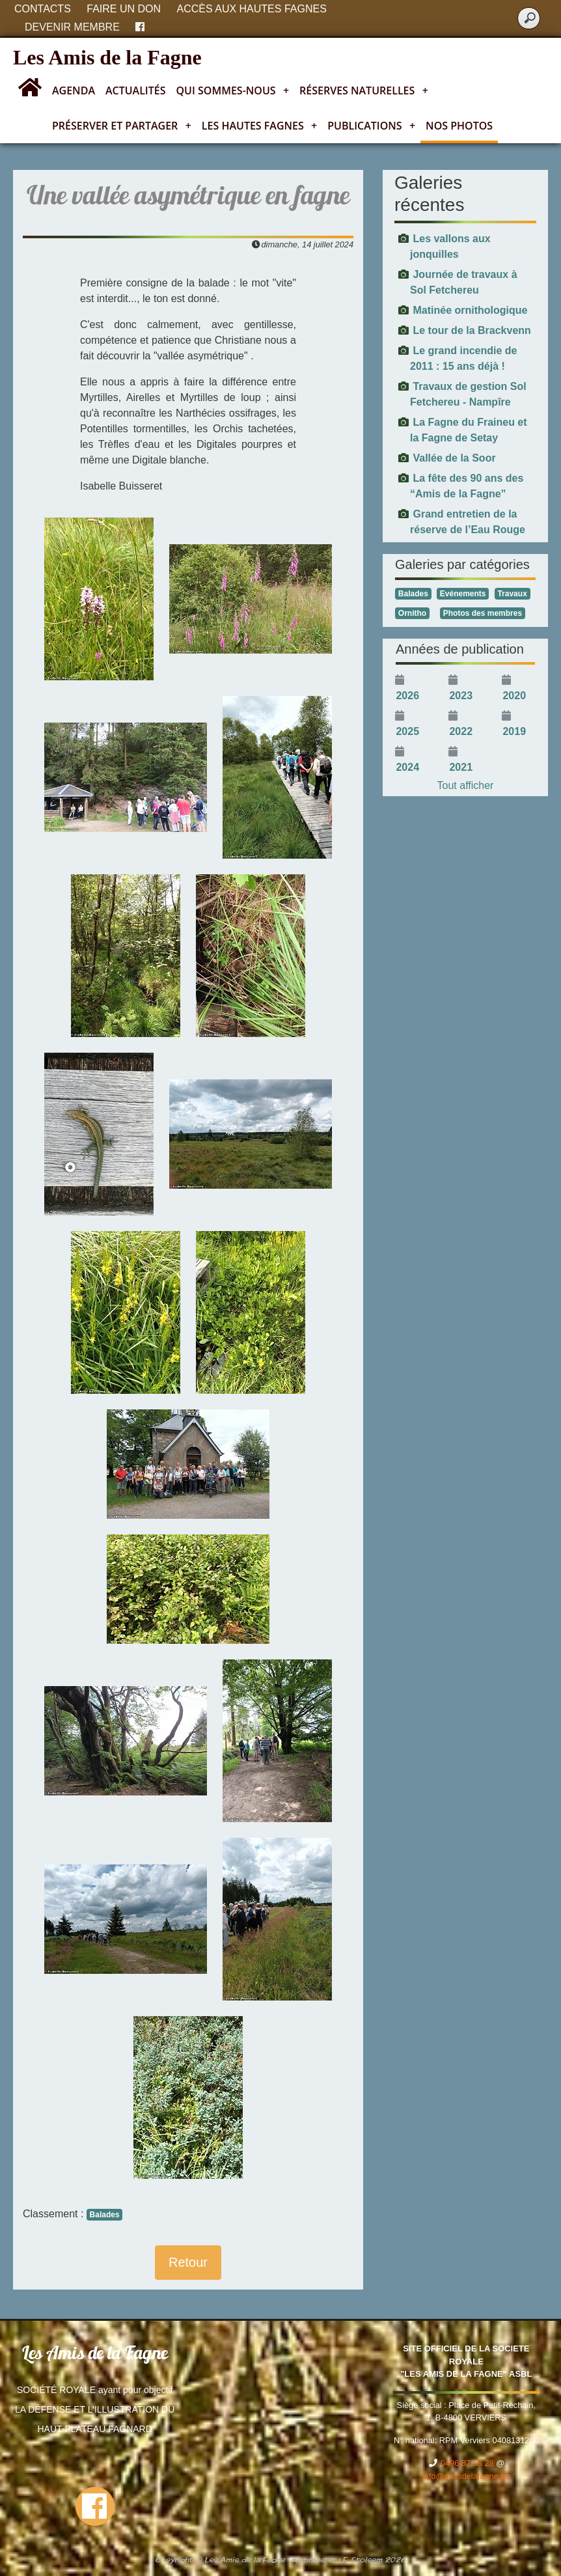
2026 (407, 695)
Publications (371, 125)
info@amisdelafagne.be (466, 2476)
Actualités (135, 90)
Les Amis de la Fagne (107, 57)
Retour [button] (188, 2262)
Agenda (73, 90)
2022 (460, 731)
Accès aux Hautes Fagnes (252, 8)
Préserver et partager (121, 125)
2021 (460, 767)
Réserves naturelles (363, 90)
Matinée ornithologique (470, 310)
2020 (514, 695)
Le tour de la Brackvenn (471, 330)
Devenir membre (72, 27)
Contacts (42, 8)
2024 (407, 767)
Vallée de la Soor (454, 458)
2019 (514, 731)
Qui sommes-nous (233, 90)
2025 (407, 731)
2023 (460, 695)
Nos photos (459, 125)
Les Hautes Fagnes (259, 125)
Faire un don (124, 8)
